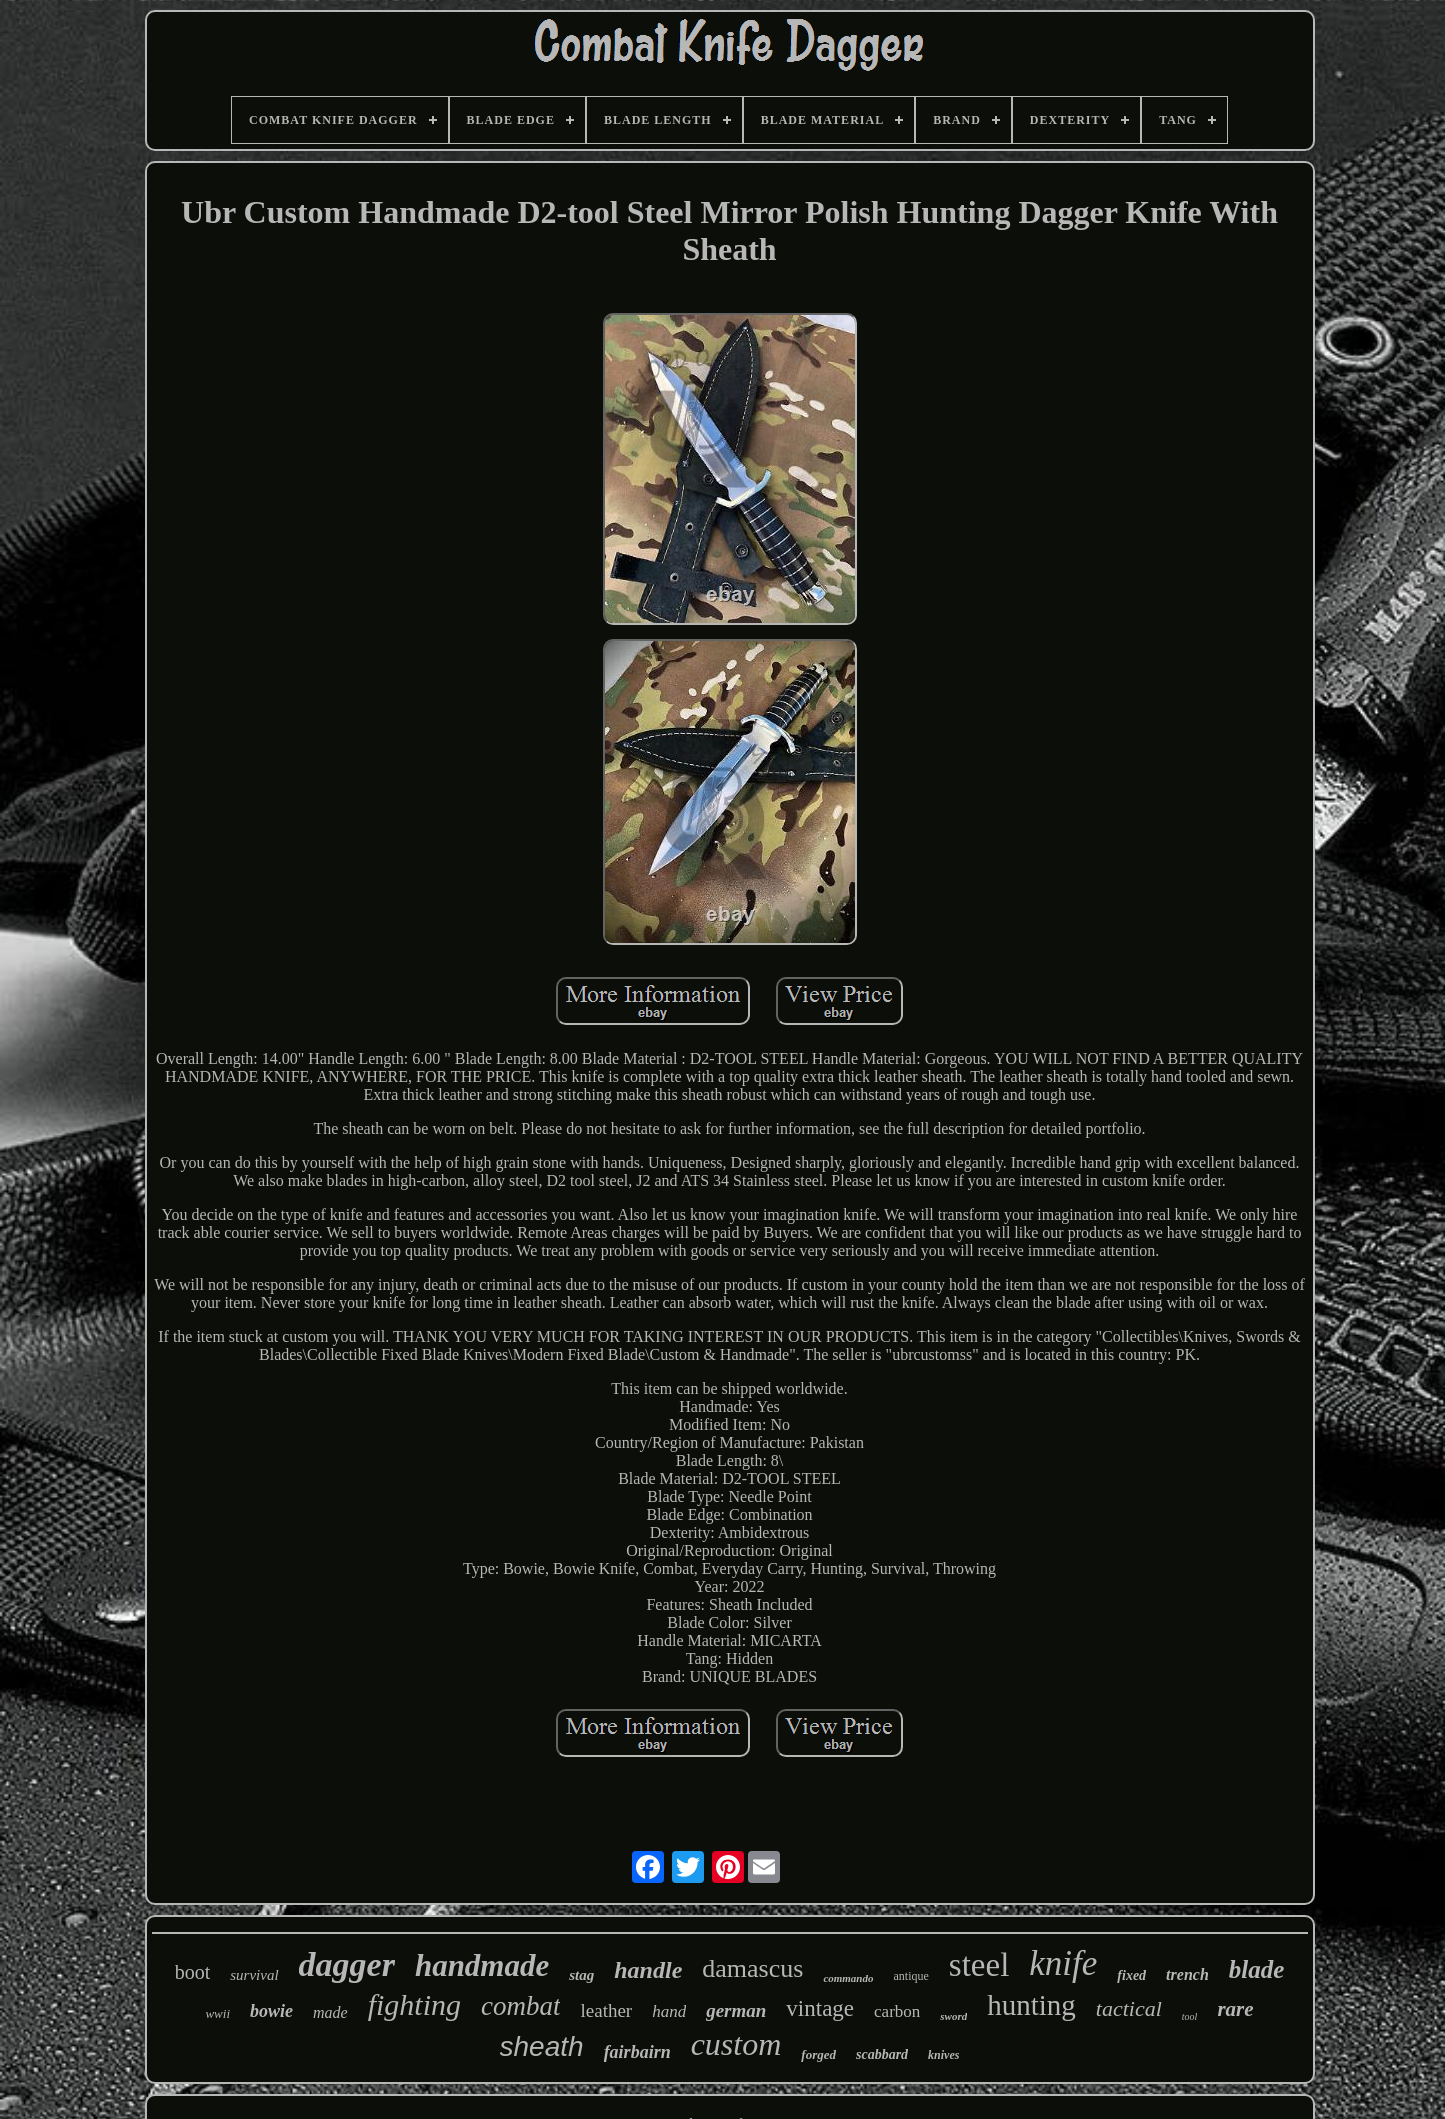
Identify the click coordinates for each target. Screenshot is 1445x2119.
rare (1235, 2009)
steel (979, 1965)
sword (953, 2016)
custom (736, 2044)
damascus (752, 1968)
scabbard (882, 2054)
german (736, 2010)
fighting (414, 2004)
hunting (1031, 2005)
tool (1190, 2016)
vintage (820, 2008)
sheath (542, 2046)
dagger (347, 1964)
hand (669, 2011)
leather (606, 2010)
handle (648, 1970)
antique (911, 1976)
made (330, 2012)
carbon (897, 2011)
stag (581, 1975)
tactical (1129, 2008)
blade (1257, 1969)
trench (1187, 1974)
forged (818, 2054)
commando (848, 1978)
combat (520, 2006)
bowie (271, 2011)
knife (1063, 1963)
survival (254, 1975)
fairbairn (637, 2052)
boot (193, 1972)
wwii (217, 2013)
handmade (482, 1965)
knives (943, 2055)
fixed (1131, 1975)
